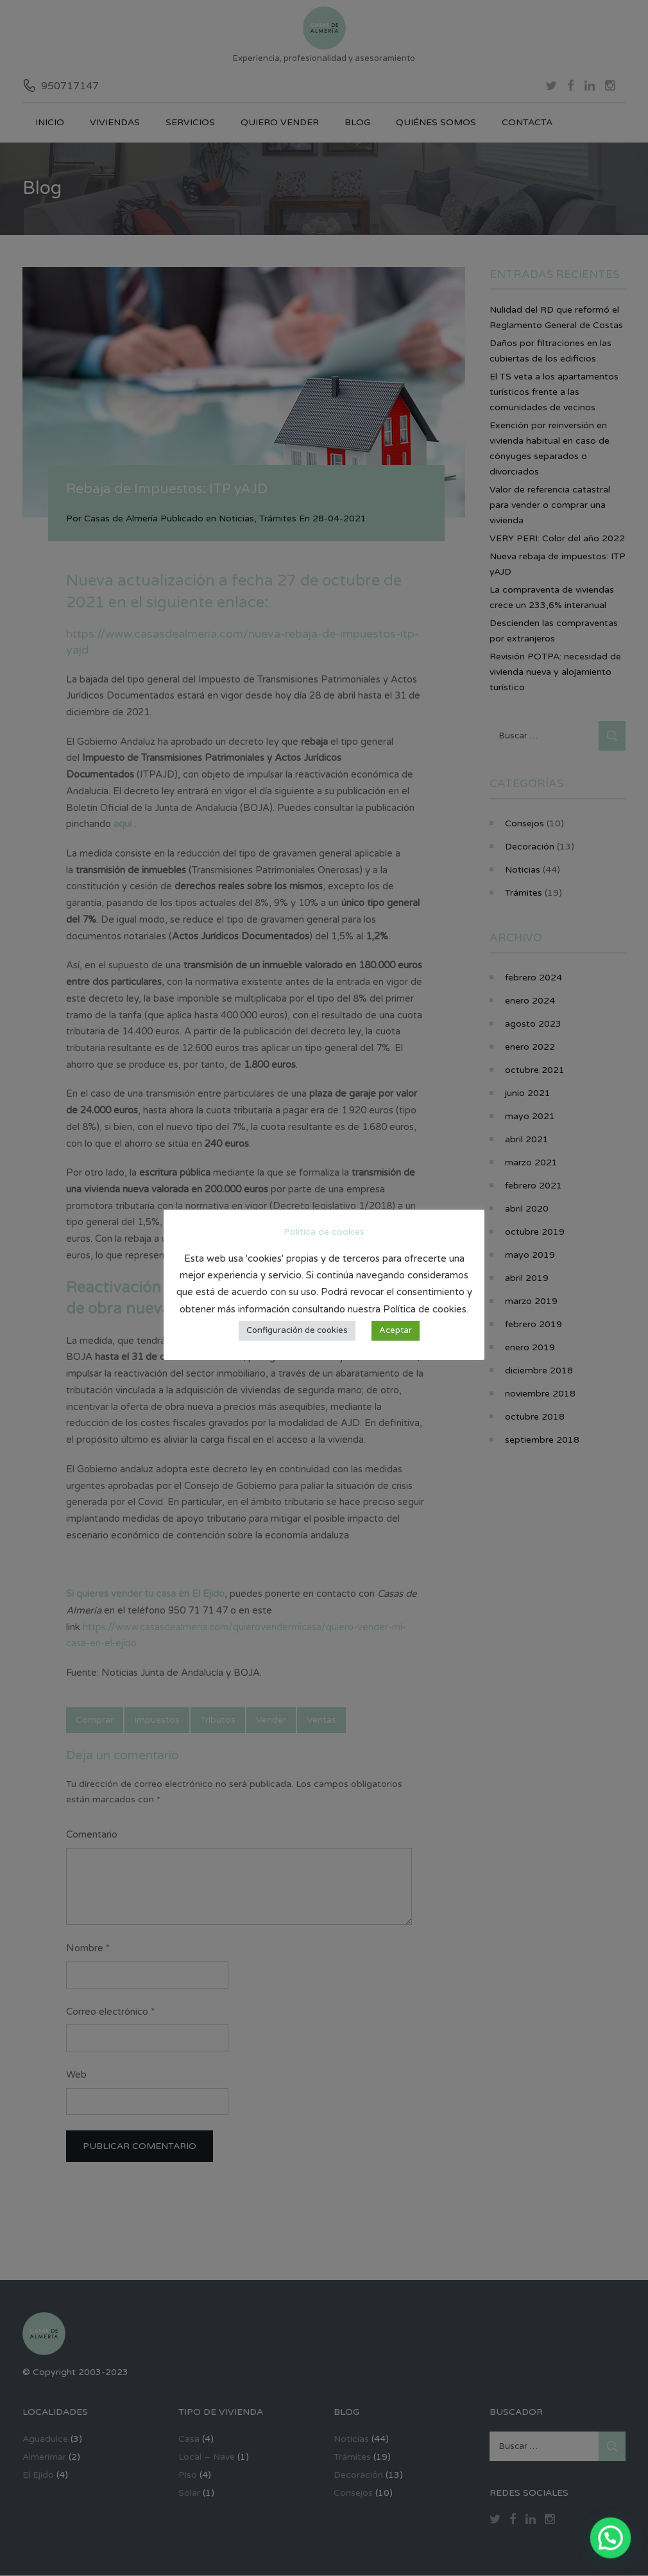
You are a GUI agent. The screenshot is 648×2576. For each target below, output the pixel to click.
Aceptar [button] (395, 1330)
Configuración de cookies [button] (297, 1330)
